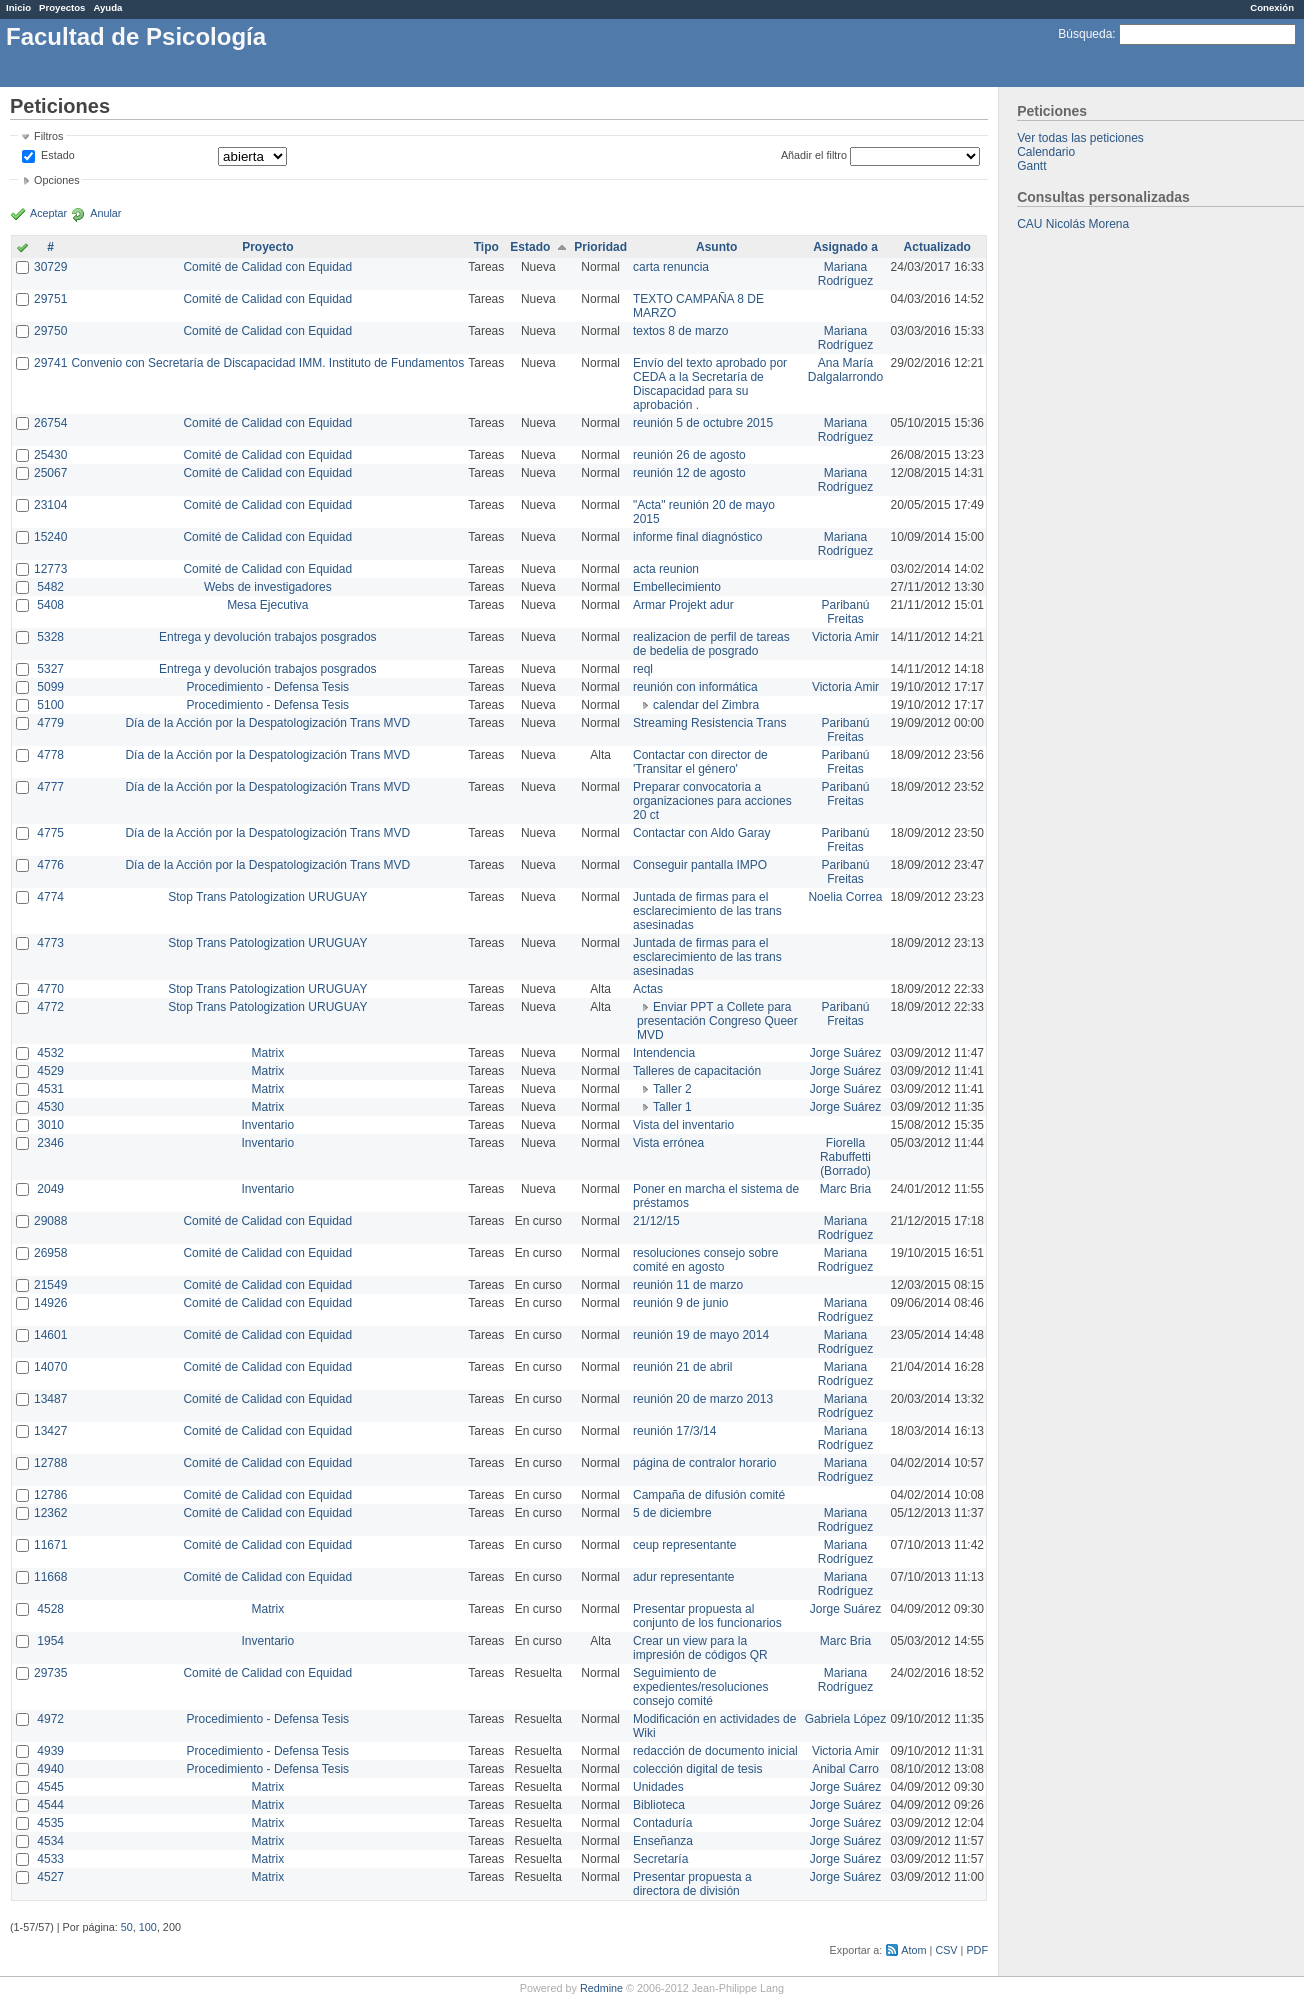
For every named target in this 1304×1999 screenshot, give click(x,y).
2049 (50, 1189)
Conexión (1272, 7)
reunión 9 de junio (680, 1303)
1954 (50, 1641)
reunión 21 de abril (682, 1367)
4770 (50, 989)
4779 (50, 723)
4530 (50, 1107)
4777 (50, 787)
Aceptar (48, 213)
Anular (105, 213)
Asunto (716, 247)
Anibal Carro (845, 1769)
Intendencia (664, 1053)
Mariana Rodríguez (845, 274)
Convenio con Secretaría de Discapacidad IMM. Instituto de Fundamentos (267, 363)
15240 (50, 537)
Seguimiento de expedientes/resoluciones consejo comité (700, 1687)
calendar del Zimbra (706, 705)
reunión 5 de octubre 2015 (703, 423)
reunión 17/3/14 (674, 1431)
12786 (50, 1495)
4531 (50, 1089)
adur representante (683, 1577)
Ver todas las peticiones (1080, 138)
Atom (913, 1950)
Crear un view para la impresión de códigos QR (700, 1648)
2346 (50, 1143)
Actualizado (937, 247)
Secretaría (660, 1859)
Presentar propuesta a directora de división (692, 1884)
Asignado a (845, 247)
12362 (50, 1513)
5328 (50, 637)
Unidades (658, 1787)
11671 (50, 1545)
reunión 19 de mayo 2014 (701, 1335)
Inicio (18, 7)
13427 (50, 1431)
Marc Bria (845, 1189)
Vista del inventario (683, 1125)
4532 (50, 1053)
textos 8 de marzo (680, 331)
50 (127, 1927)
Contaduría (662, 1823)
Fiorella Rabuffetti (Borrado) (845, 1157)
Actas (648, 989)
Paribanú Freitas (845, 612)
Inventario (267, 1125)
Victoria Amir (845, 637)
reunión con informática (695, 687)
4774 (50, 897)
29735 (50, 1673)
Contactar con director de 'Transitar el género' (700, 762)
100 (148, 1927)
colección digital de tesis (697, 1769)
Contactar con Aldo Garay (701, 833)
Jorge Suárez (845, 1053)
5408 (50, 605)
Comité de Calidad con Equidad (267, 267)
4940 (50, 1769)
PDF (977, 1950)
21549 (50, 1285)
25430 (50, 455)
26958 (50, 1253)
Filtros (48, 136)
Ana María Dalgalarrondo (845, 370)
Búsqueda (1085, 34)
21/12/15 (656, 1221)
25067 (50, 473)
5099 (50, 687)
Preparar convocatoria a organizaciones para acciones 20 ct (712, 801)
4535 (50, 1823)
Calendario (1046, 152)
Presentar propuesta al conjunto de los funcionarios (707, 1616)
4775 (50, 833)
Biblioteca (659, 1805)
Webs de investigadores (268, 587)
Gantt (1031, 166)
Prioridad (600, 247)
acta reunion (666, 569)
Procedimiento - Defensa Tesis (268, 687)
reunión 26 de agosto (689, 455)
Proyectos (62, 7)
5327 (50, 669)
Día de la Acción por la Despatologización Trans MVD (267, 723)
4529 (50, 1071)
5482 (50, 587)
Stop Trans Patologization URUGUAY (267, 897)
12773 (50, 569)
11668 (50, 1577)
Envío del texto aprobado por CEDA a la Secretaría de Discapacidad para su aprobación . (710, 384)
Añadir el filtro (814, 155)
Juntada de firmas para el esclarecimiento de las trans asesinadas (707, 911)
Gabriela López (845, 1719)
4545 (50, 1787)
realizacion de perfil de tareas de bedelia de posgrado (711, 644)
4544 (50, 1805)
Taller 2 (672, 1089)
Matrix (267, 1053)
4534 (50, 1841)
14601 (50, 1335)
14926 (50, 1303)
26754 (50, 423)
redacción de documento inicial (715, 1751)
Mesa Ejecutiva (267, 605)
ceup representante (684, 1545)
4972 (50, 1719)
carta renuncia (671, 267)
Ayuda (107, 7)
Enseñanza (663, 1841)
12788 (50, 1463)
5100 (50, 705)
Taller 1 (672, 1107)
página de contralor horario (704, 1463)
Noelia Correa (845, 897)
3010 (50, 1125)
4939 (50, 1751)
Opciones (57, 180)
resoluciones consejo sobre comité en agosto (705, 1260)
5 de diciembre (672, 1513)
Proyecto (267, 247)
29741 (50, 363)
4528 (50, 1609)
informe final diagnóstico (697, 537)
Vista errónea (668, 1143)
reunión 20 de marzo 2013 (703, 1399)
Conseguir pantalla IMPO (700, 865)
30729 (50, 267)
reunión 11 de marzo (688, 1285)
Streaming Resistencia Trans (709, 723)
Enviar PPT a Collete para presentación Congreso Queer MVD (717, 1021)
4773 (50, 943)
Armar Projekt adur (683, 605)
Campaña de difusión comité (709, 1495)
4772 (50, 1007)
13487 (50, 1399)
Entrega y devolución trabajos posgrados (267, 637)
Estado (58, 155)
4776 (50, 865)
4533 (50, 1859)
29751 (50, 299)
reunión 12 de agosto (689, 473)
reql (643, 669)
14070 (50, 1367)
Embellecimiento (677, 587)
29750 (50, 331)
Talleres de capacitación (697, 1071)
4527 (50, 1877)
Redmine (601, 1988)
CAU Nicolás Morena (1073, 224)
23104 (50, 505)
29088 (50, 1221)
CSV (946, 1950)
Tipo (486, 247)
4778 (50, 755)
